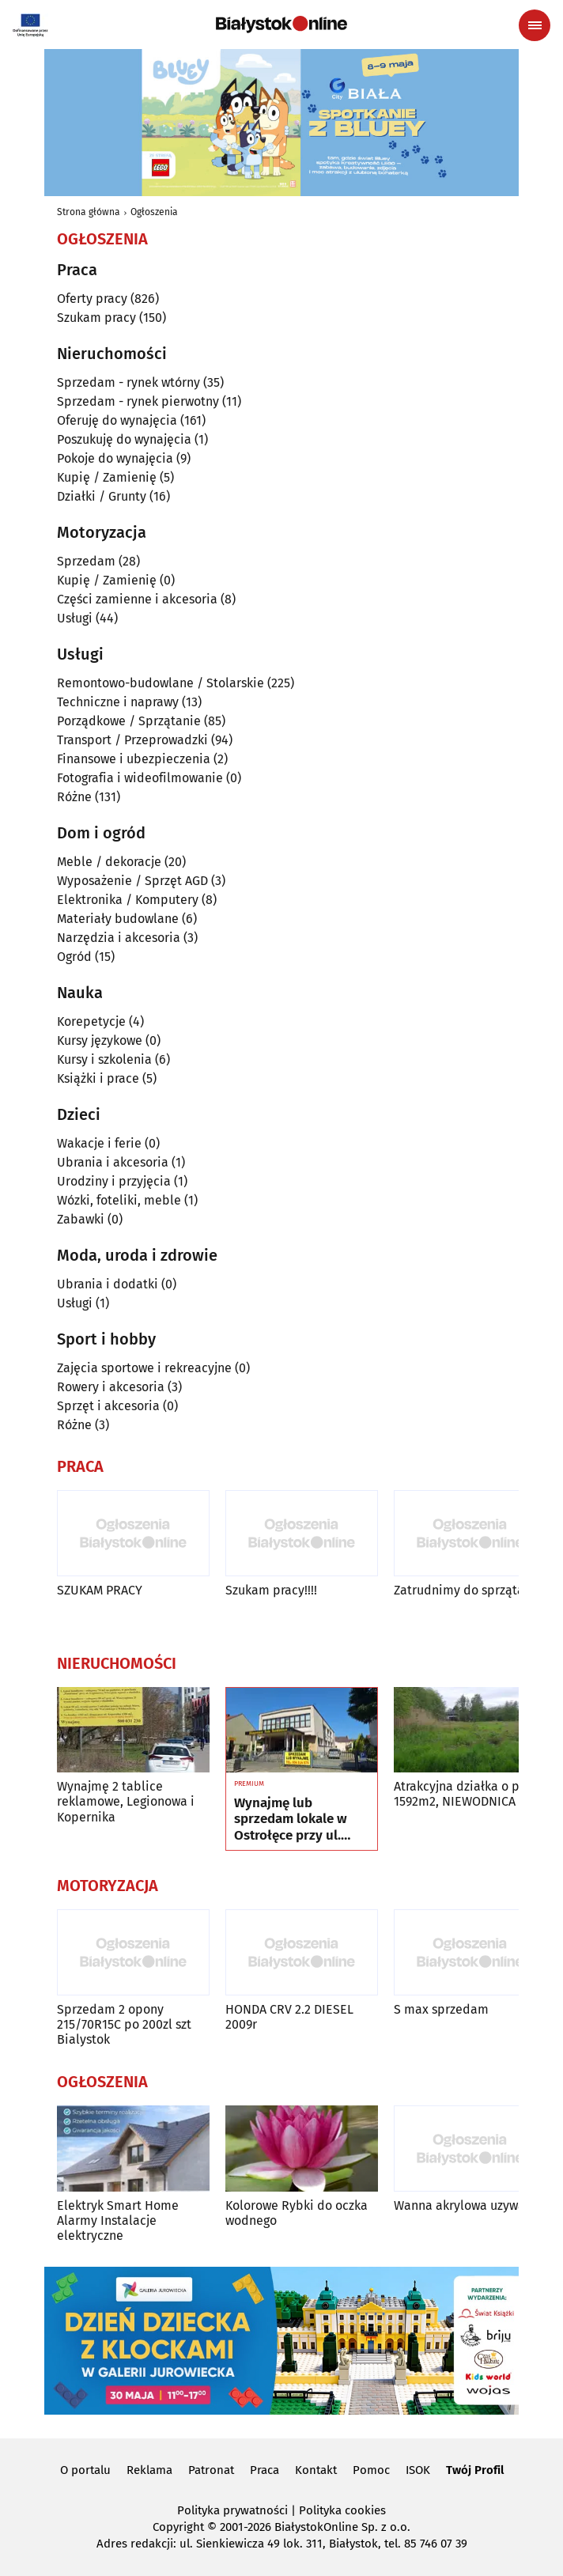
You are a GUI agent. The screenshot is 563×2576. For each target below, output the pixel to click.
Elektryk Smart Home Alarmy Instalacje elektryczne (118, 2220)
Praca (264, 2470)
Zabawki (80, 1219)
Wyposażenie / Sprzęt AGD (132, 880)
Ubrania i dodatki (107, 1284)
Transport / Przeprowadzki (132, 739)
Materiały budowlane (118, 918)
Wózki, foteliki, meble (119, 1200)
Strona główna (88, 212)
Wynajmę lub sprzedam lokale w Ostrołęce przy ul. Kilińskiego (290, 1819)
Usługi (75, 618)
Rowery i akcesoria (110, 1386)
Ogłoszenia (154, 212)
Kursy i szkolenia (104, 1059)
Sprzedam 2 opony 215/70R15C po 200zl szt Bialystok (124, 2024)
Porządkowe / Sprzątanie (129, 720)
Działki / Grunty (101, 496)
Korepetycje (91, 1021)
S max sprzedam (441, 2009)
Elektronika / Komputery (127, 899)
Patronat (211, 2470)
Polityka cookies (342, 2510)
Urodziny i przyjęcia (114, 1181)
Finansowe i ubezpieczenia (133, 758)
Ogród (74, 956)
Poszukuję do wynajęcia (124, 439)
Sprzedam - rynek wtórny (128, 382)
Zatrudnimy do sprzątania (468, 1590)
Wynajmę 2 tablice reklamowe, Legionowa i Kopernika (126, 1801)
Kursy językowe (99, 1040)
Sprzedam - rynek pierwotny (138, 401)
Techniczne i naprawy (118, 701)
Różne (74, 796)
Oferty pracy (92, 298)
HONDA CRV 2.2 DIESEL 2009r (289, 2017)
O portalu (85, 2470)
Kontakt (316, 2470)
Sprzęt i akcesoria (108, 1405)
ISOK (418, 2470)
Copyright (178, 2527)
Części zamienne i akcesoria (137, 599)
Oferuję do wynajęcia (117, 420)
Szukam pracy (96, 317)
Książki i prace (98, 1078)
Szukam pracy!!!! (271, 1590)
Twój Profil (475, 2470)
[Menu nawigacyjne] (534, 25)
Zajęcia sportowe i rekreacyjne (144, 1367)
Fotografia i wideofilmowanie (140, 777)
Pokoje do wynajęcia (115, 458)
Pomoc (371, 2470)
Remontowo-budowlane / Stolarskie (160, 682)
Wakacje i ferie (99, 1143)
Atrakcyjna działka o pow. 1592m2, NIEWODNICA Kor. (467, 1794)
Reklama (149, 2470)
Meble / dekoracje (109, 861)
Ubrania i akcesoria (112, 1162)
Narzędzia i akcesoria (118, 937)
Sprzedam (86, 561)
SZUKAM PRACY (99, 1590)
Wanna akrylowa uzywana (466, 2205)
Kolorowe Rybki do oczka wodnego (296, 2213)
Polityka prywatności (232, 2510)
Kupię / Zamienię (107, 477)
